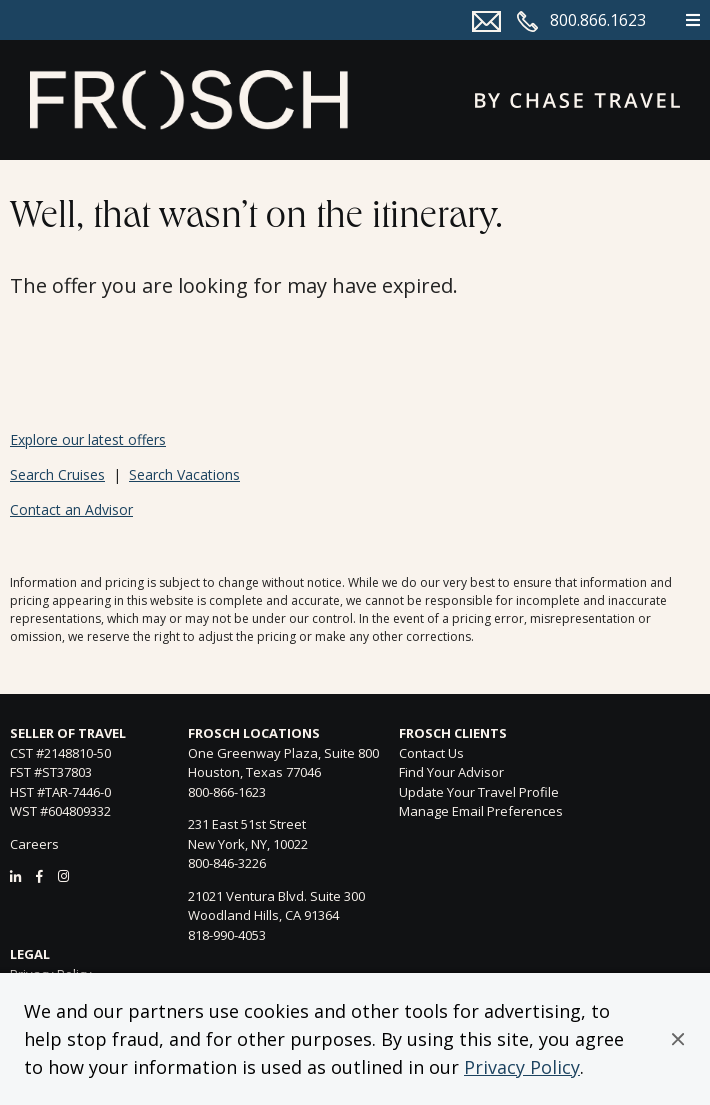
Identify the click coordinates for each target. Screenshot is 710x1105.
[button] (678, 1039)
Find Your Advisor (451, 772)
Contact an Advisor (71, 509)
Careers (34, 844)
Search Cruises (57, 474)
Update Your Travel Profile (479, 792)
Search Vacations (184, 474)
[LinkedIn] (15, 876)
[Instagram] (63, 876)
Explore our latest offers (88, 439)
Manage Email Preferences (481, 811)
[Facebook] (39, 876)
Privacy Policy (522, 1067)
